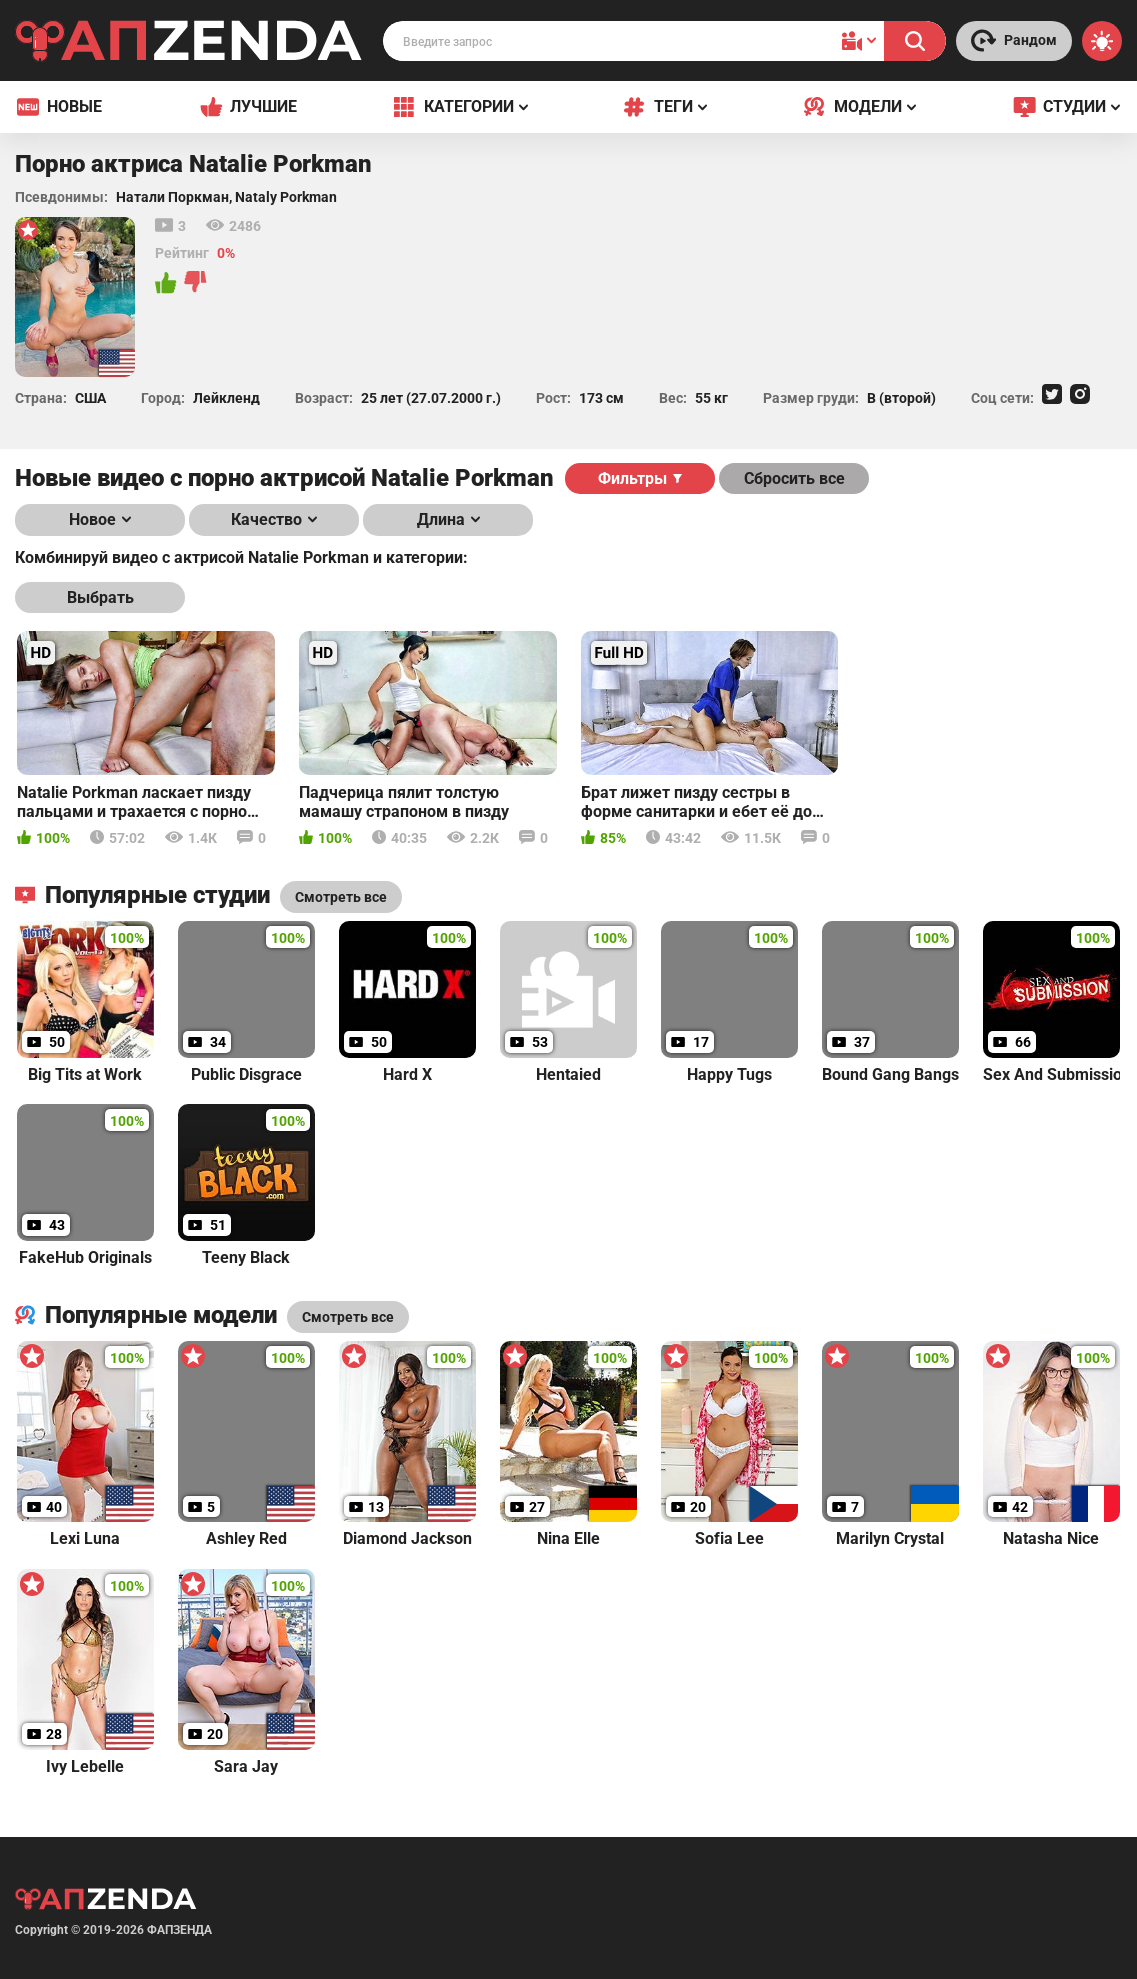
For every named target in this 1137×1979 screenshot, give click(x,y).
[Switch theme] (1102, 41)
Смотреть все (348, 1317)
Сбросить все (794, 478)
